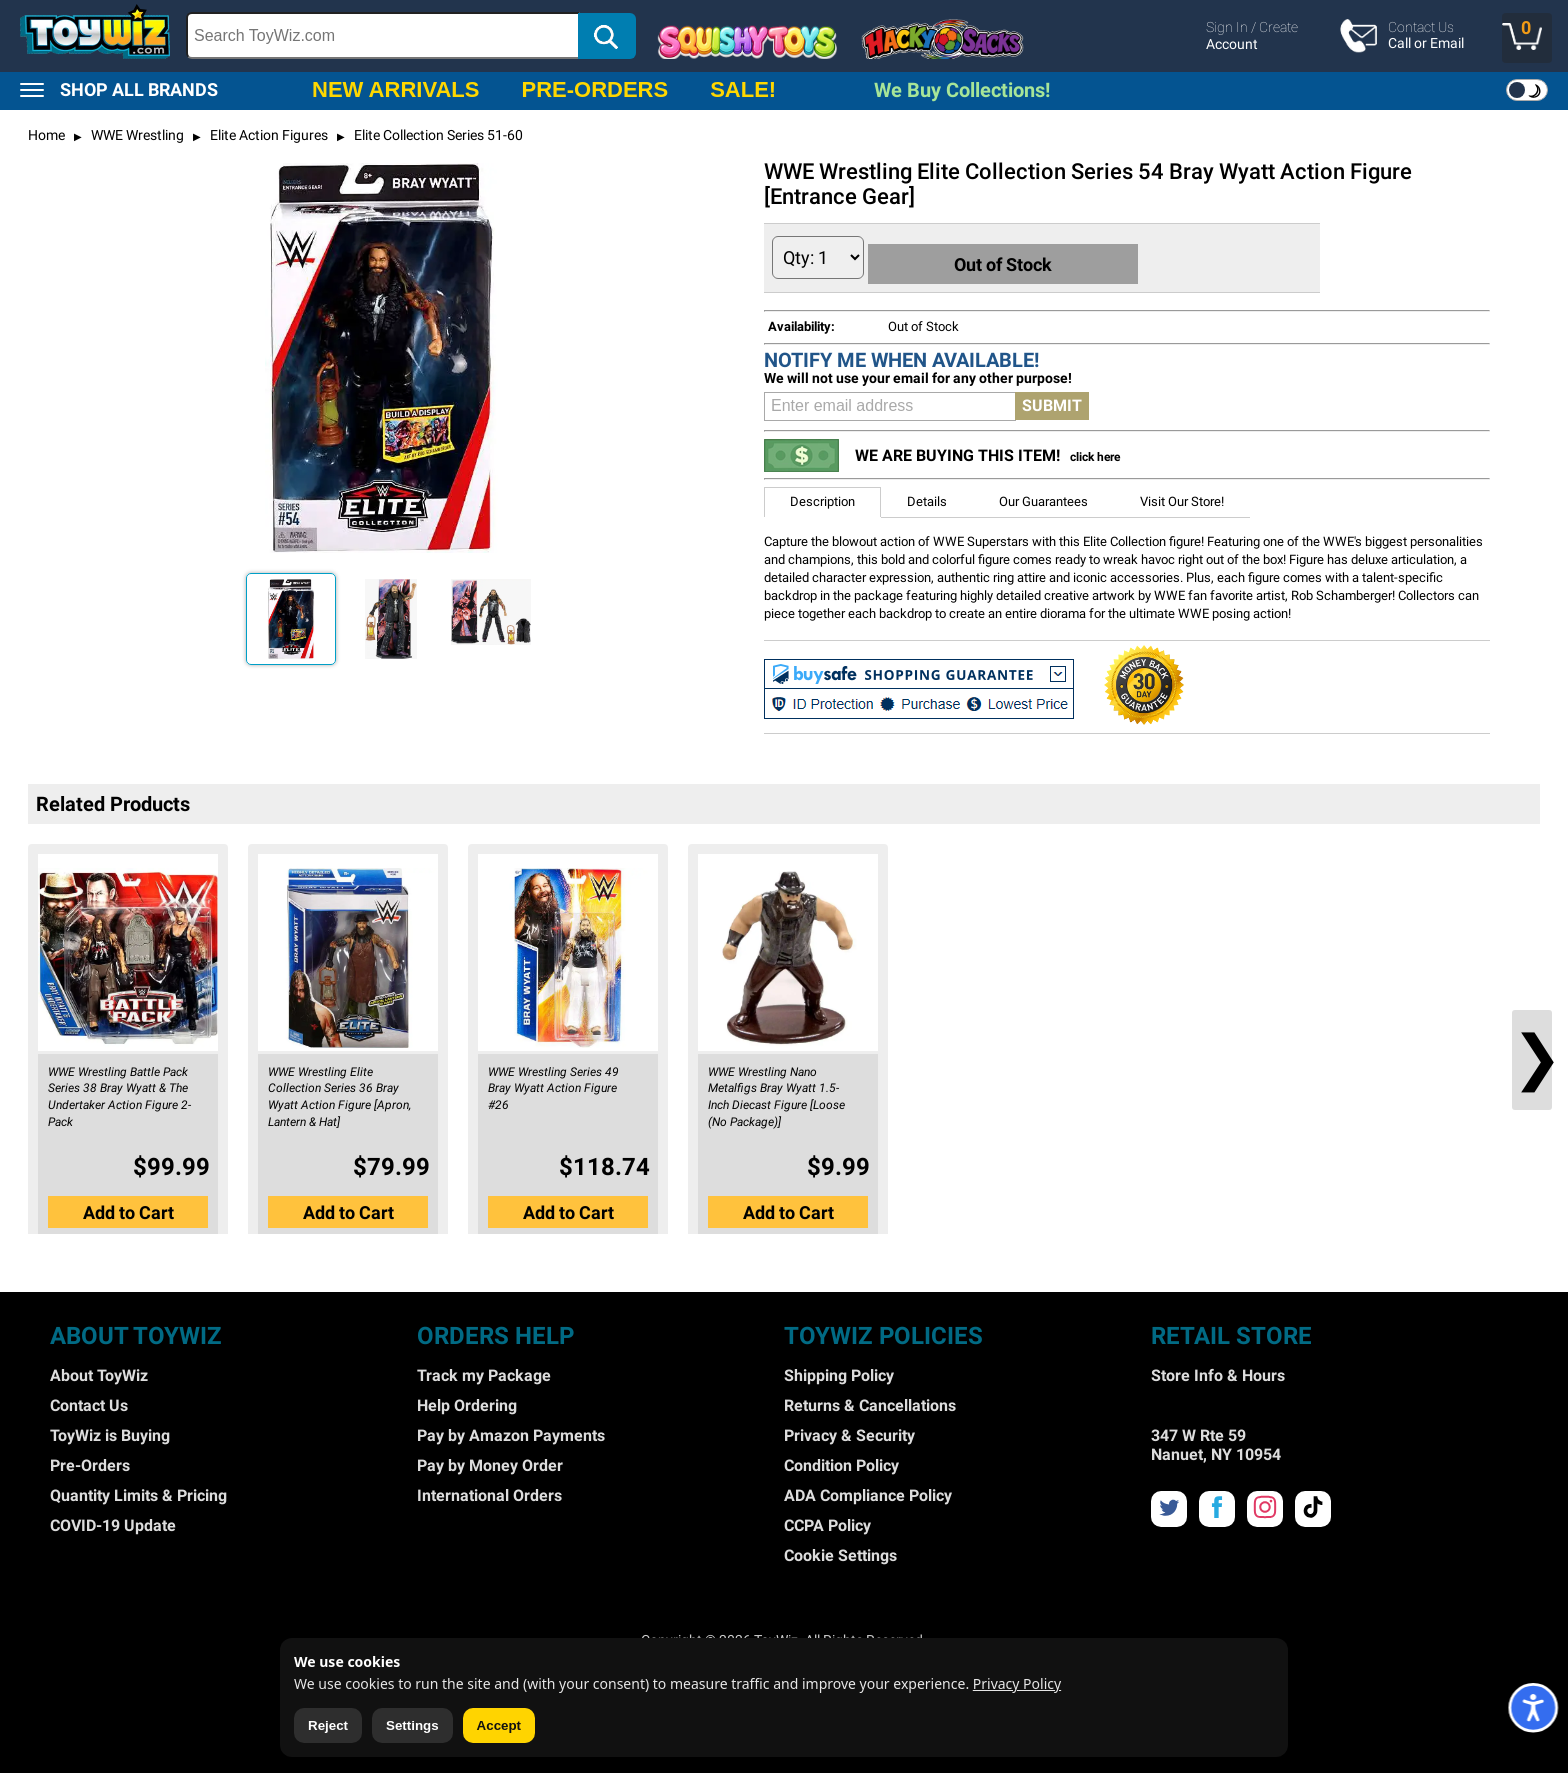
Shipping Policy (839, 1370)
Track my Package (484, 1370)
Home (46, 135)
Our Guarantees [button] (1043, 496)
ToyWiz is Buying (110, 1430)
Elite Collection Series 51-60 (437, 135)
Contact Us (89, 1400)
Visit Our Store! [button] (1182, 496)
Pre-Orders (90, 1460)
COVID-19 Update (113, 1520)
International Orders (489, 1490)
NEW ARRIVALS (395, 89)
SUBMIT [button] (1052, 400)
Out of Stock (1019, 256)
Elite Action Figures (267, 135)
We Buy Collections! (962, 90)
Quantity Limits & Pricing (138, 1490)
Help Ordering (467, 1400)
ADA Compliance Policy (868, 1490)
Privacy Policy (1017, 1683)
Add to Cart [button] (128, 1203)
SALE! (743, 89)
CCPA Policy (827, 1520)
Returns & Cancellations (870, 1400)
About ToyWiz (99, 1370)
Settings (412, 1725)
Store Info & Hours (1218, 1370)
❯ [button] (1532, 1052)
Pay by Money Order (490, 1460)
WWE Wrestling (136, 135)
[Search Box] (383, 35)
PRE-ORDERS (594, 89)
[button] (1527, 38)
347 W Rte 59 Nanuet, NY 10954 (1216, 1440)
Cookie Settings (840, 1550)
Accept (499, 1725)
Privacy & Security (849, 1430)
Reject (328, 1725)
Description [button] (822, 496)
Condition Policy (841, 1460)
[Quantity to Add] (818, 257)
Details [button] (927, 496)
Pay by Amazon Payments (511, 1430)
